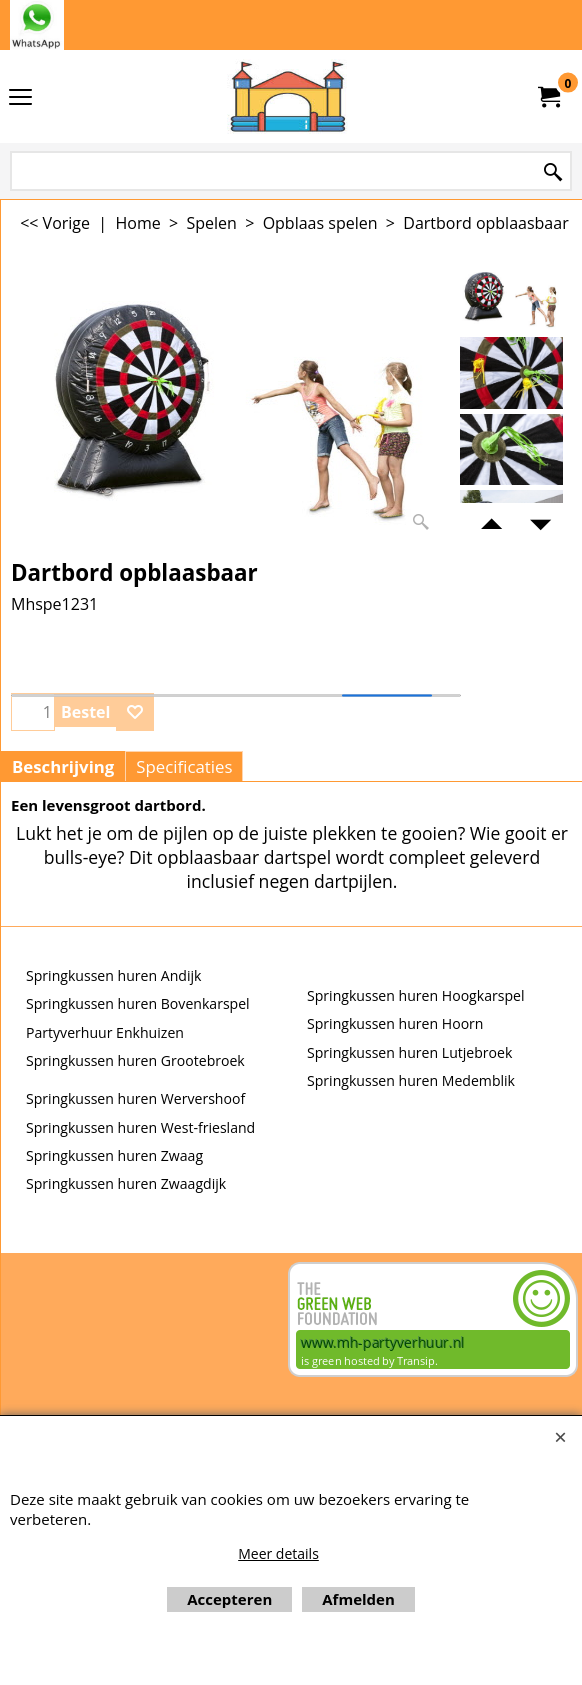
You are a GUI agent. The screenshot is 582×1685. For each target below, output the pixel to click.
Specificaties (184, 766)
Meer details (278, 1553)
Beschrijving (63, 766)
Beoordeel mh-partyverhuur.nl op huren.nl (81, 1333)
